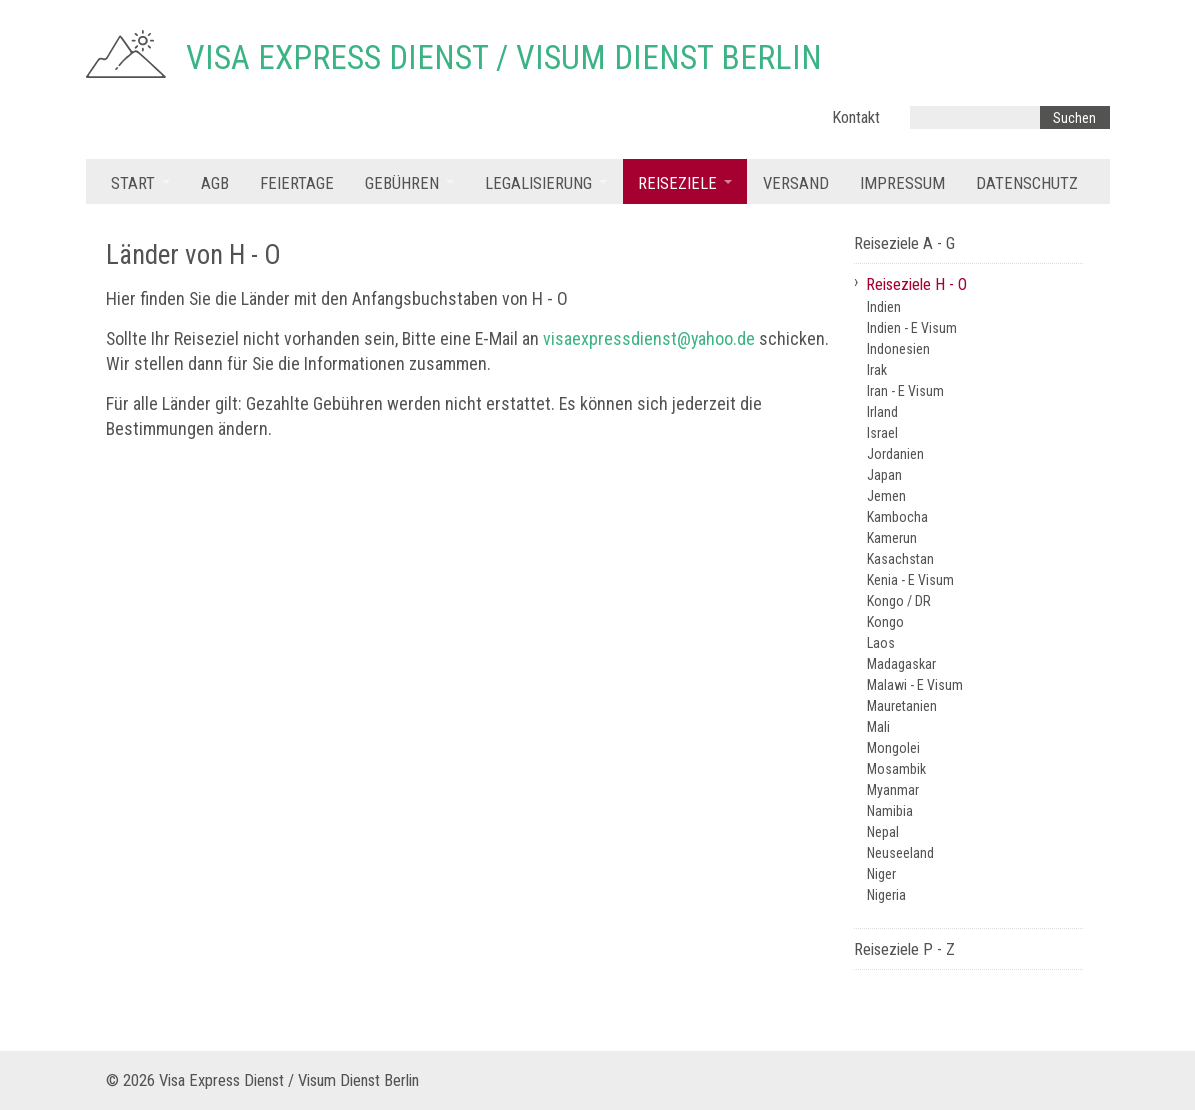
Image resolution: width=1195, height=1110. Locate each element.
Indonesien (898, 349)
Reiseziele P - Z (904, 949)
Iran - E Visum (905, 391)
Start (133, 183)
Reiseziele (677, 183)
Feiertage (297, 183)
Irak (877, 370)
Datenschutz (1027, 183)
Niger (881, 874)
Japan (884, 475)
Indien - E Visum (912, 328)
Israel (882, 433)
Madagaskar (901, 664)
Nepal (883, 832)
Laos (881, 643)
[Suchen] (1075, 117)
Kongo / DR (899, 601)
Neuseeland (900, 853)
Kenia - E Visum (910, 580)
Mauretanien (902, 706)
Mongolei (893, 748)
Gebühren (402, 183)
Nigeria (886, 895)
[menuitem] (140, 181)
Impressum (902, 183)
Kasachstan (900, 559)
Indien (884, 307)
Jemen (886, 496)
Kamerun (892, 538)
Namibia (890, 811)
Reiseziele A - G (904, 243)
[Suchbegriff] (975, 117)
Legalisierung (538, 183)
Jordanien (895, 454)
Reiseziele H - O (916, 284)
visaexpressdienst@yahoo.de (649, 338)
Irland (882, 412)
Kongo (885, 622)
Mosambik (896, 769)
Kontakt (856, 117)
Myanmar (893, 790)
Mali (878, 727)
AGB (215, 183)
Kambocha (897, 517)
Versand (796, 183)
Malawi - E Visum (915, 685)
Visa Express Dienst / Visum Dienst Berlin (504, 57)
